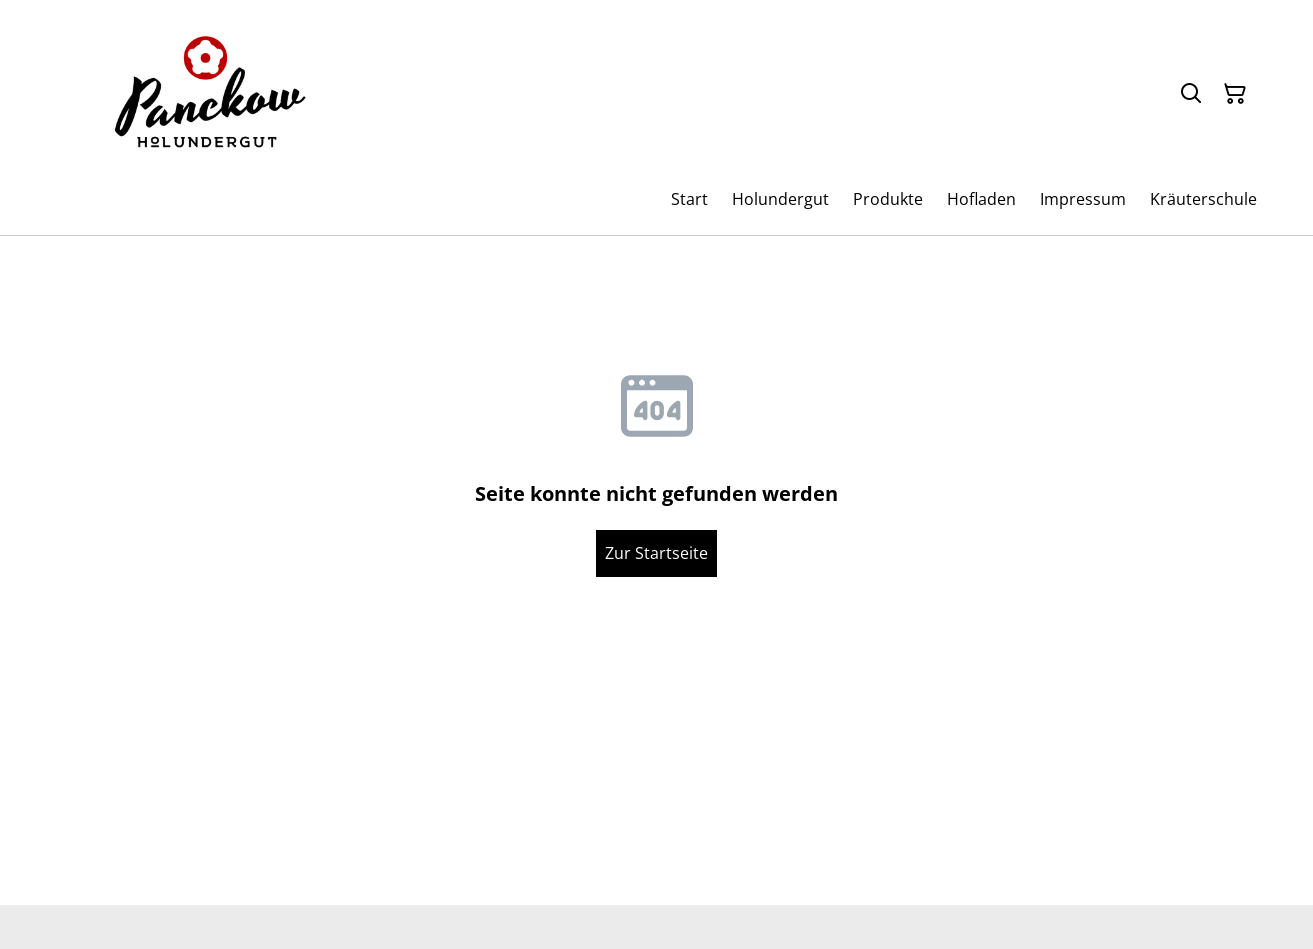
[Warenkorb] (1235, 94)
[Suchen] (1191, 94)
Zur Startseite (656, 553)
